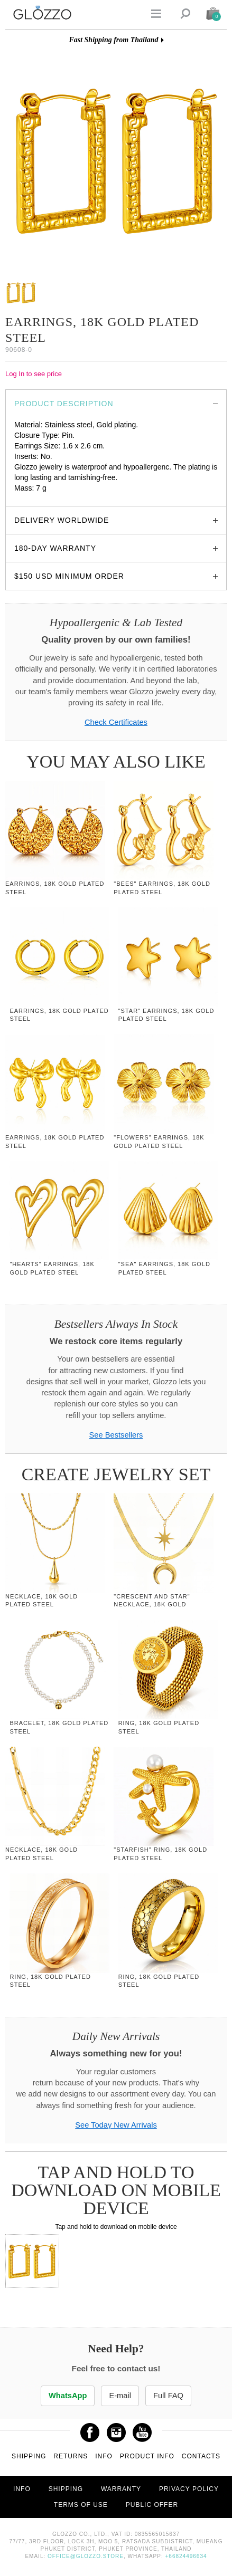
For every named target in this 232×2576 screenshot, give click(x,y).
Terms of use (81, 2504)
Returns (70, 2456)
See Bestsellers (116, 1435)
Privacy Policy (189, 2489)
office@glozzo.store (86, 2556)
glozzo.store (34, 498)
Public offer (152, 2504)
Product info (147, 2456)
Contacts (201, 2456)
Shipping (29, 2456)
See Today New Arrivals (116, 2125)
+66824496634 (186, 2556)
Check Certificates (116, 722)
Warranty (121, 2489)
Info (104, 2456)
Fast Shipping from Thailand (113, 40)
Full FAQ (168, 2395)
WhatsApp (68, 2395)
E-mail (120, 2395)
